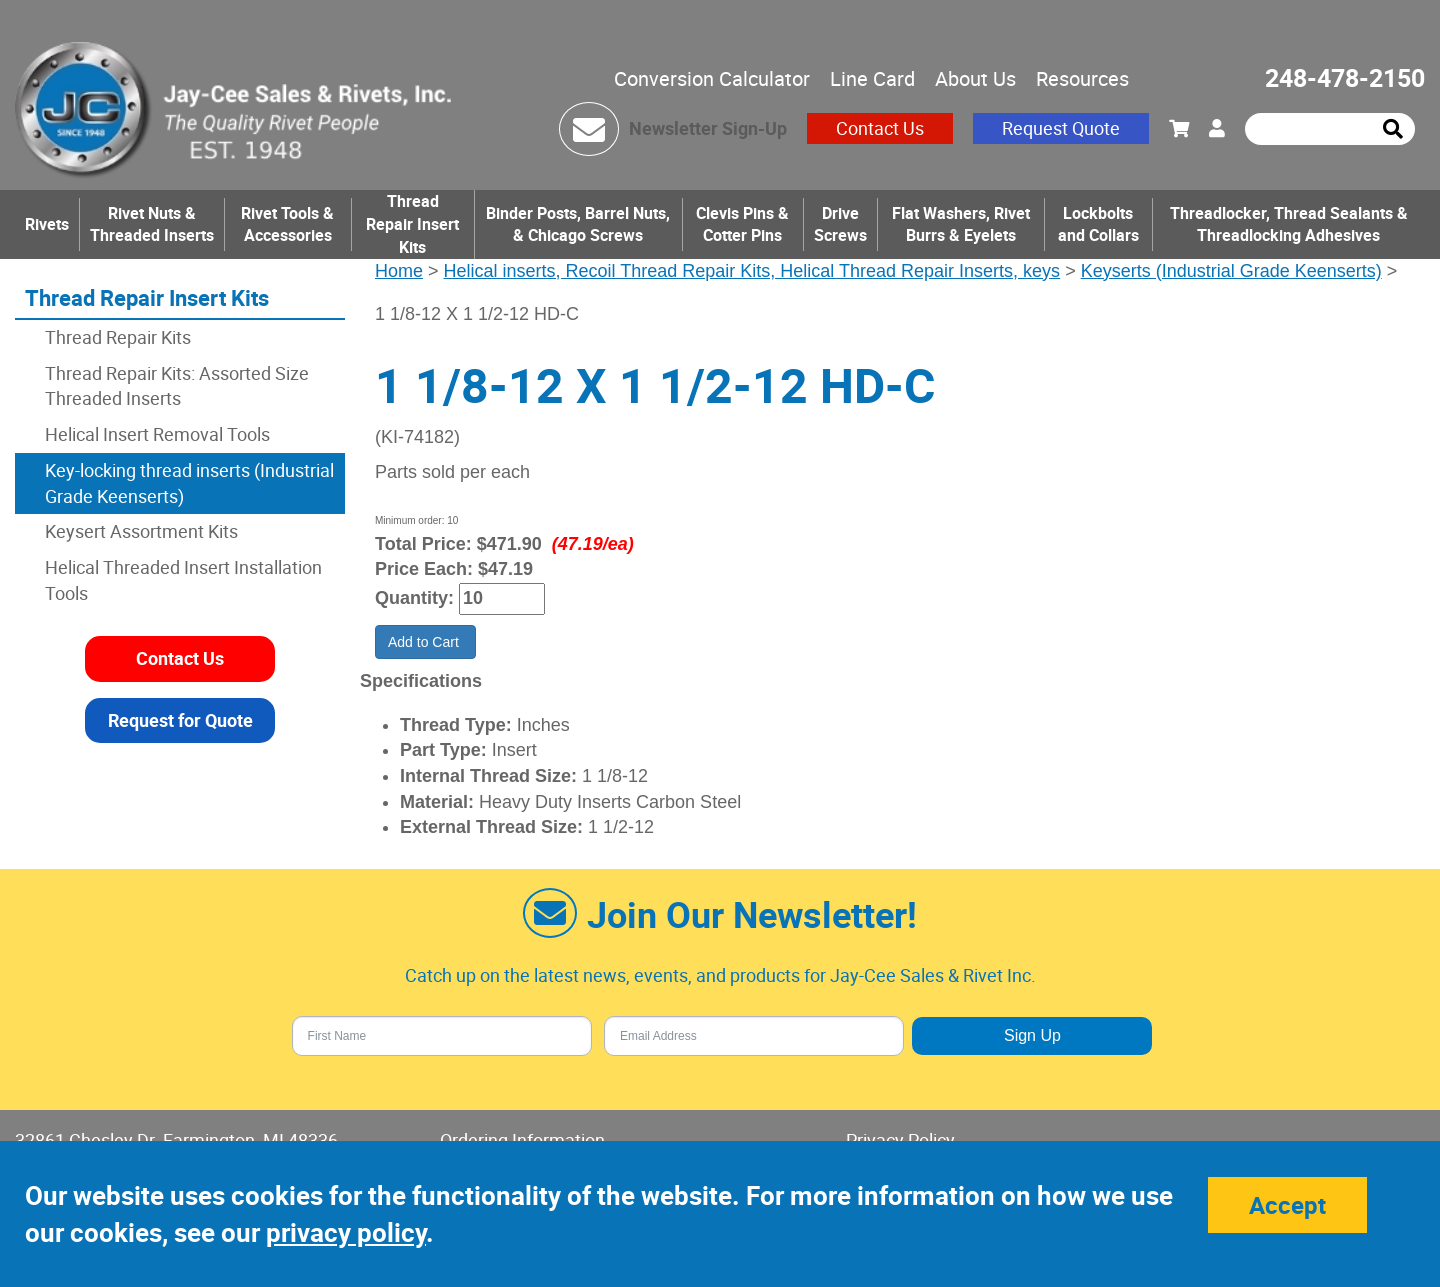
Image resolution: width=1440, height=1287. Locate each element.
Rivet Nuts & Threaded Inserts (152, 224)
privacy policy (346, 1232)
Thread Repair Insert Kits (412, 224)
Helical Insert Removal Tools (157, 434)
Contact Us (880, 128)
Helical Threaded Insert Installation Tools (183, 580)
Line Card (872, 78)
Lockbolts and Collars (1098, 224)
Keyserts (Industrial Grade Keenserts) (1231, 271)
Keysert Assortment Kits (141, 531)
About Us (975, 78)
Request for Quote (180, 720)
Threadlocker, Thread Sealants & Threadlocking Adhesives (1289, 224)
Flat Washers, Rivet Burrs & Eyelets (961, 224)
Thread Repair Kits (118, 337)
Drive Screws (840, 224)
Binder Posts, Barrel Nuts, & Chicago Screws (578, 224)
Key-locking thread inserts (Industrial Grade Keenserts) (189, 483)
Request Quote (1061, 128)
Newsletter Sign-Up (708, 128)
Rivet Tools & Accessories (287, 224)
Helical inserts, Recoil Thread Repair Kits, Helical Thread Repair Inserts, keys (752, 271)
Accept (1287, 1205)
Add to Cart (425, 642)
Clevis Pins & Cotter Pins (742, 224)
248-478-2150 (1345, 77)
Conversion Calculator (712, 78)
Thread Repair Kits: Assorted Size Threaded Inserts (177, 386)
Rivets (47, 224)
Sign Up (1032, 1035)
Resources (1082, 78)
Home (399, 271)
